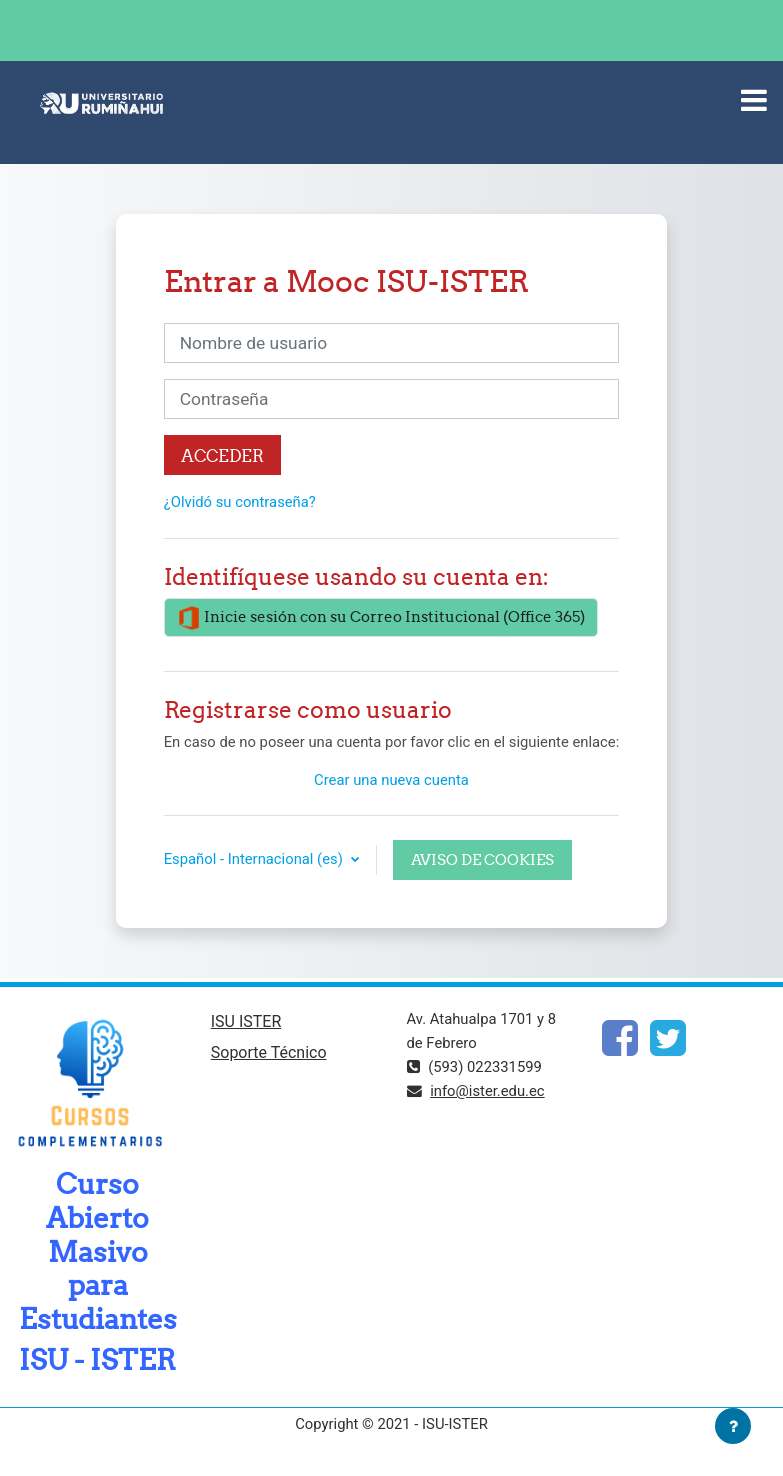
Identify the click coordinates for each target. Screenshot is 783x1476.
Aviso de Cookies (482, 859)
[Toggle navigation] (754, 100)
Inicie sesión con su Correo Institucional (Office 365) (381, 618)
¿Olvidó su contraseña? (240, 502)
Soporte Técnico (269, 1052)
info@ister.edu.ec (487, 1091)
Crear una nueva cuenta (391, 780)
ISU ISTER (246, 1021)
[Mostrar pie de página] (733, 1426)
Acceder (222, 455)
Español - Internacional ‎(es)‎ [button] (255, 859)
